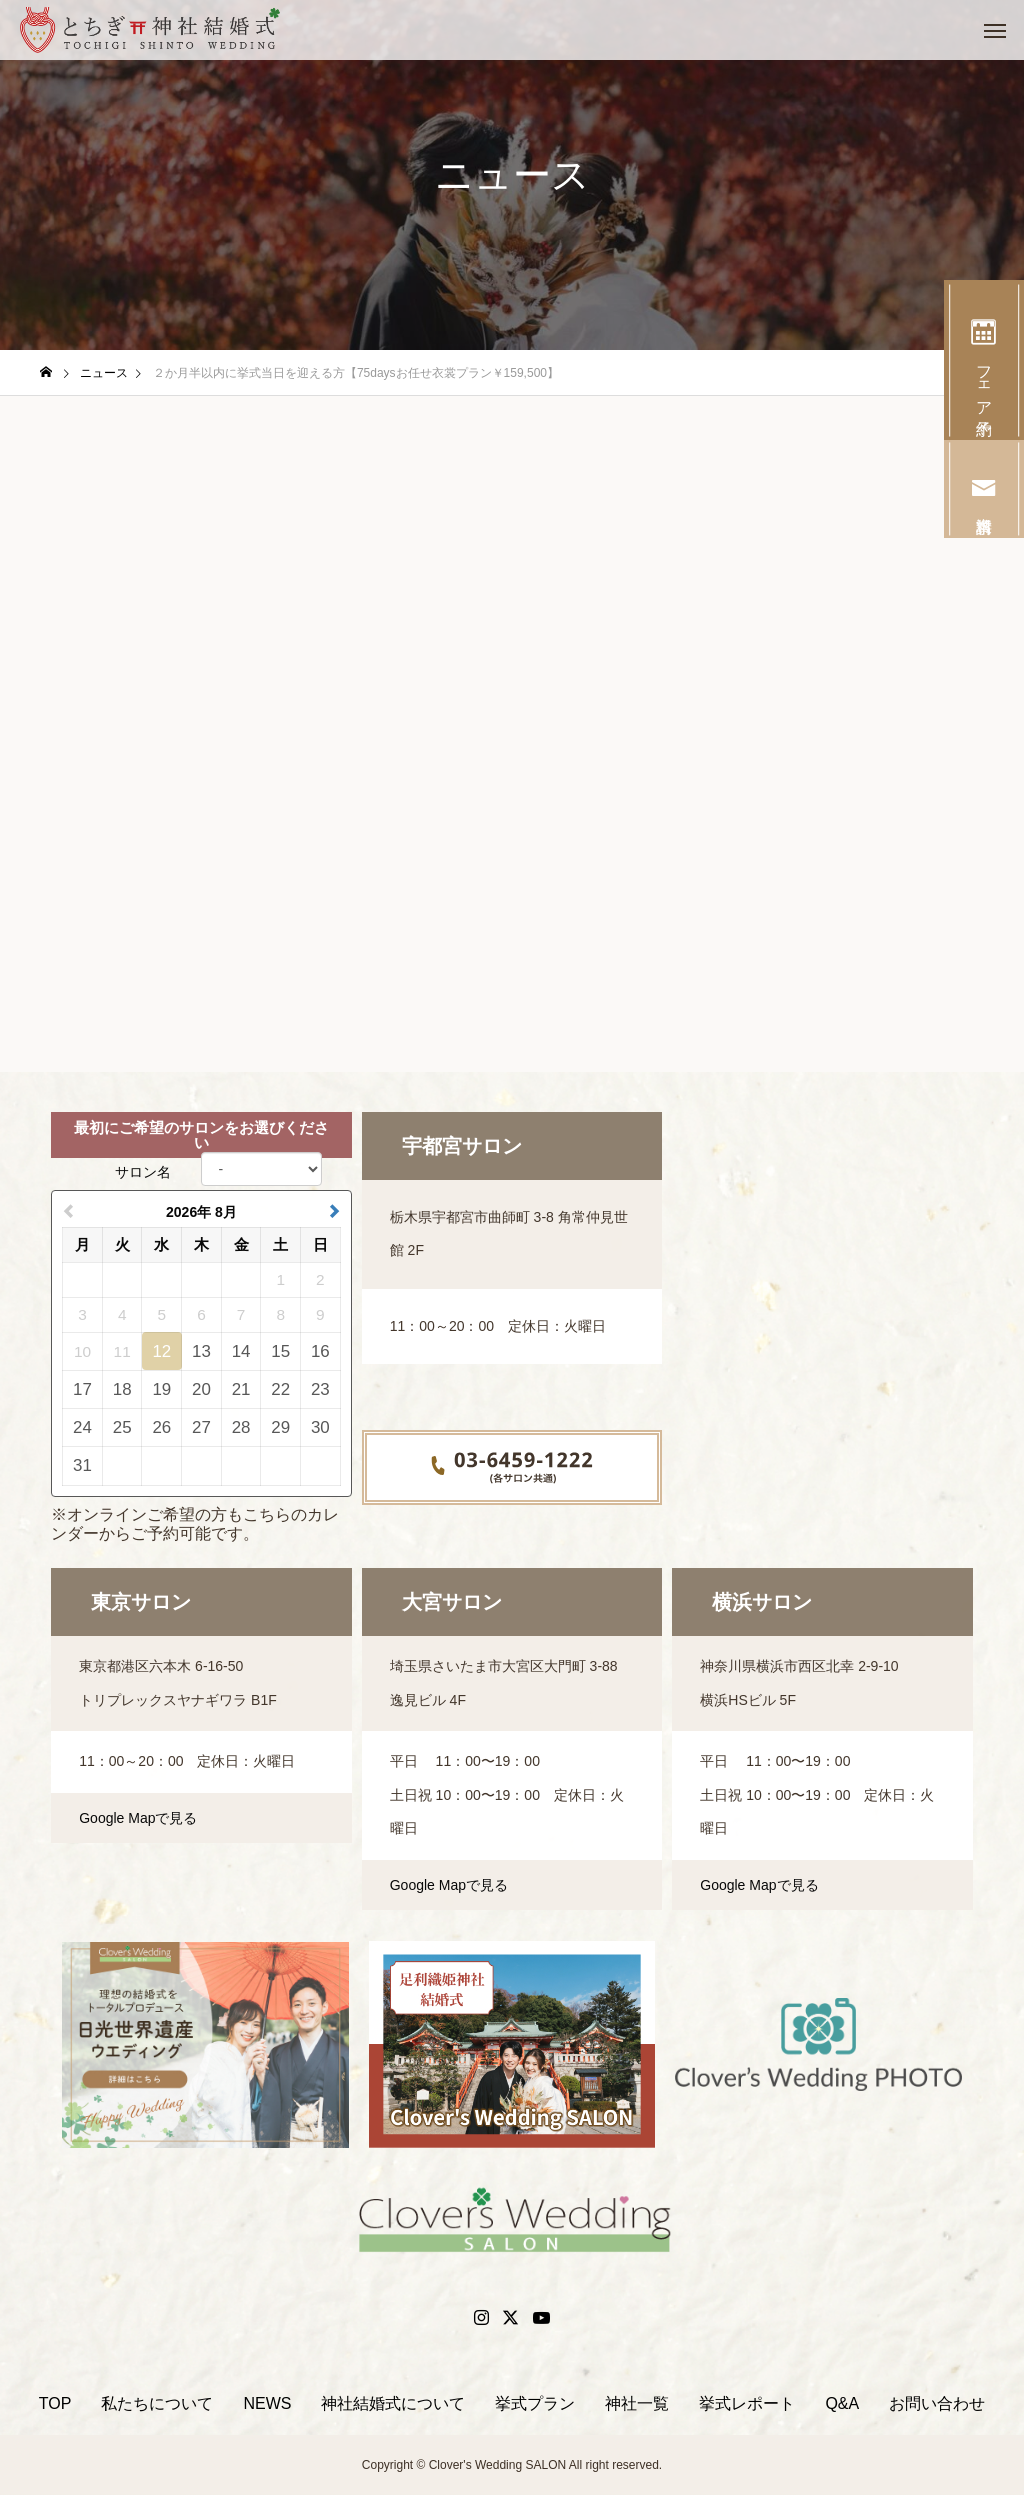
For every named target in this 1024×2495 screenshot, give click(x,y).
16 (320, 1351)
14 (241, 1351)
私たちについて (157, 2404)
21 (241, 1389)
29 (280, 1427)
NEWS (267, 2404)
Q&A (842, 2404)
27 (201, 1427)
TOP (55, 2404)
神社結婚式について (393, 2404)
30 (320, 1427)
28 (241, 1427)
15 (280, 1351)
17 (82, 1389)
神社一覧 (637, 2404)
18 (122, 1389)
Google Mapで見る (138, 1818)
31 (82, 1465)
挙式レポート (747, 2404)
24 (82, 1427)
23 (320, 1389)
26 (161, 1427)
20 (201, 1389)
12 (161, 1351)
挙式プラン (535, 2404)
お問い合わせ (937, 2404)
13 (201, 1351)
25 (122, 1427)
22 (280, 1389)
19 (161, 1389)
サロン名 (143, 1172)
